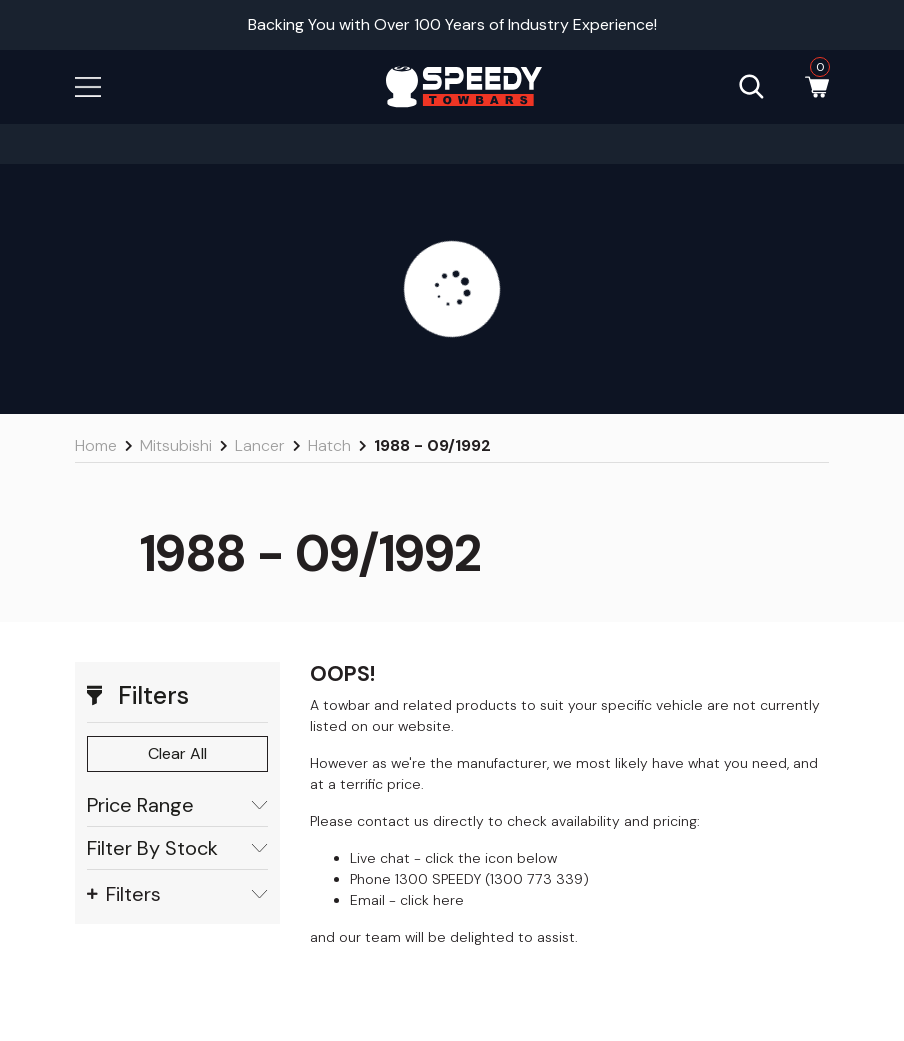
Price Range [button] (177, 805)
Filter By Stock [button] (177, 848)
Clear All (177, 753)
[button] (88, 85)
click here (432, 900)
